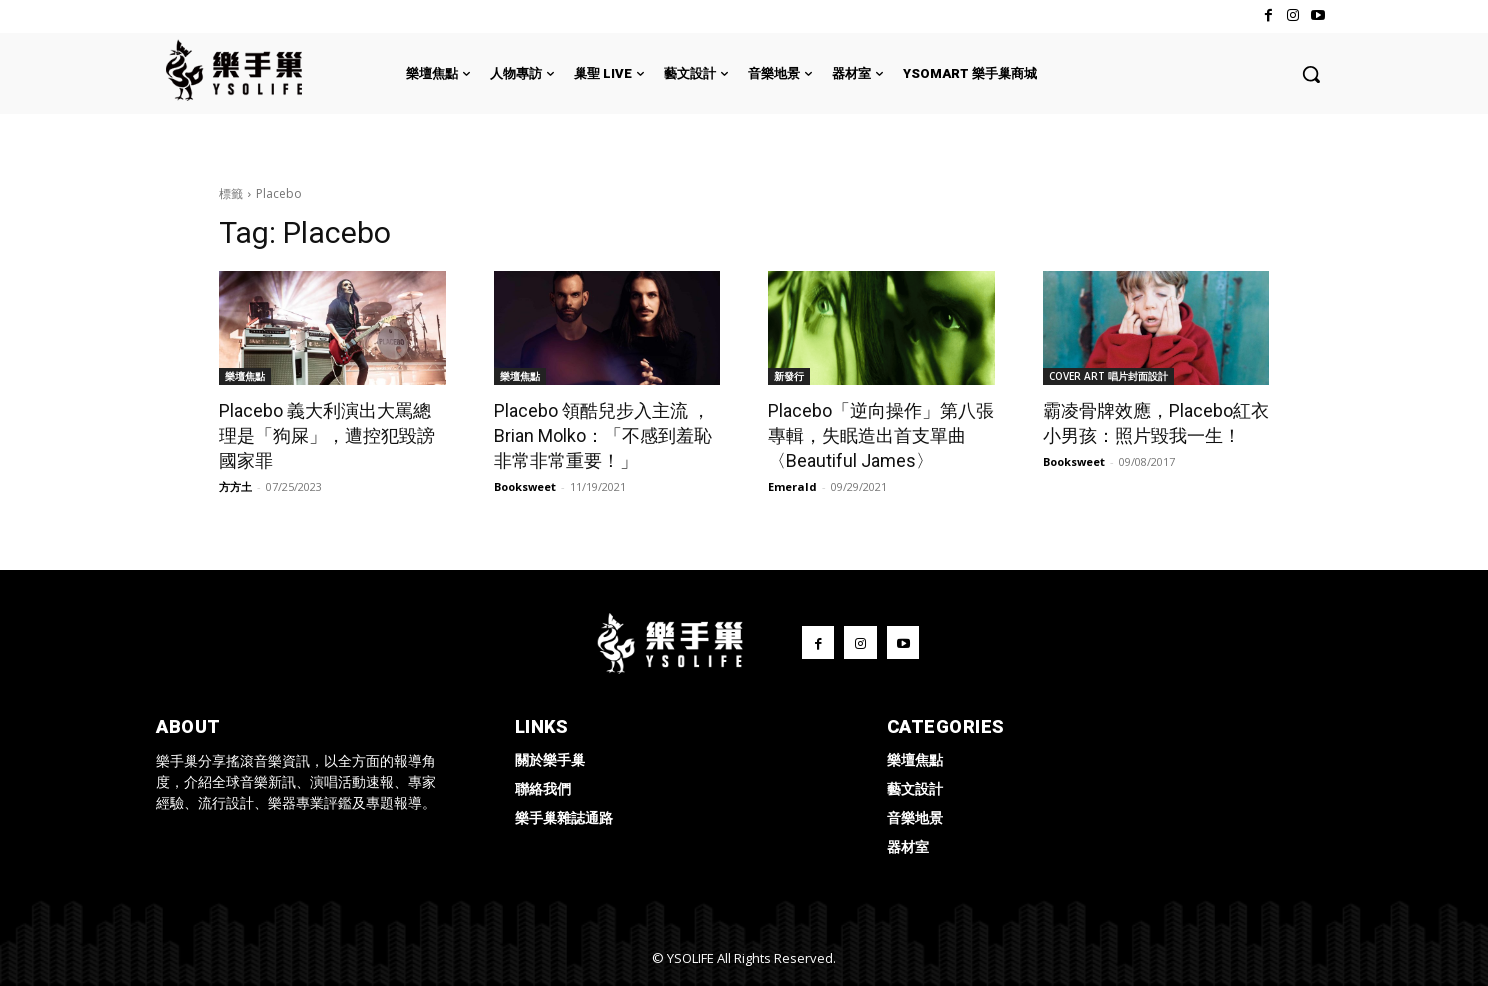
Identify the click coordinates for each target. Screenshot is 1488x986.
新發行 (789, 376)
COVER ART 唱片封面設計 (1108, 376)
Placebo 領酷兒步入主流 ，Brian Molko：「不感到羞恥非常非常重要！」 (603, 435)
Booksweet (525, 486)
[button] (1311, 74)
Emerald (792, 486)
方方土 (235, 486)
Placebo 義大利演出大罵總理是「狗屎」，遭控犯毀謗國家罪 (327, 435)
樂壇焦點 (245, 376)
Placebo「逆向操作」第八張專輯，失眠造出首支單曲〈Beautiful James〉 (881, 435)
